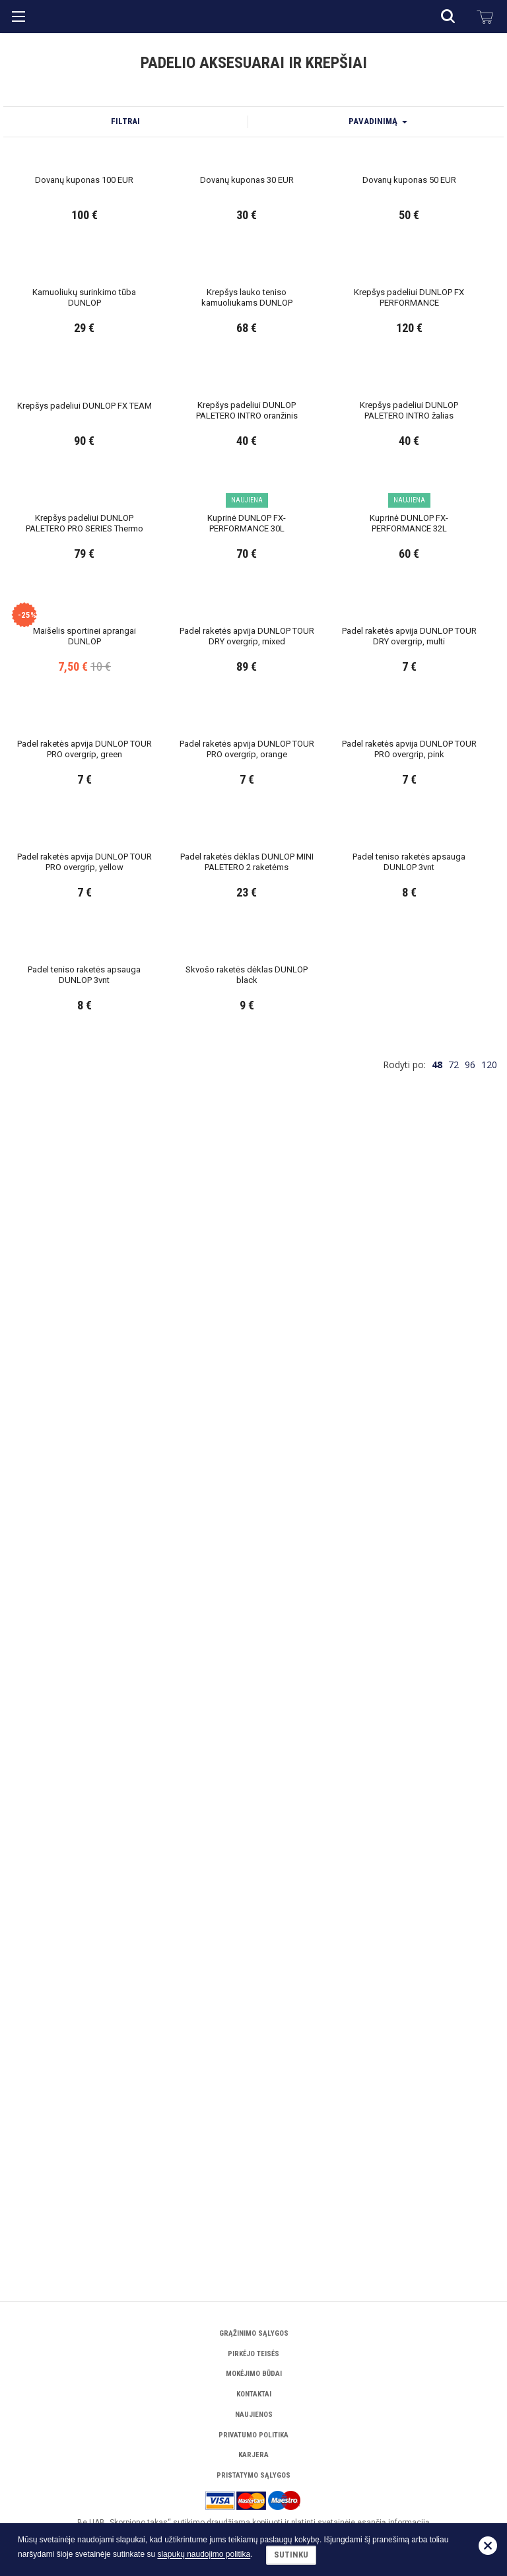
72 (453, 2210)
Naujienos (254, 2414)
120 (489, 2210)
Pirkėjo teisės (253, 2354)
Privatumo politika (253, 2435)
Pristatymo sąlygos (253, 2475)
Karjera (253, 2455)
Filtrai (125, 300)
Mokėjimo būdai (254, 2373)
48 (437, 2210)
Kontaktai (253, 2394)
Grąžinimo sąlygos (253, 2333)
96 (470, 2210)
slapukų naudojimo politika (203, 2554)
